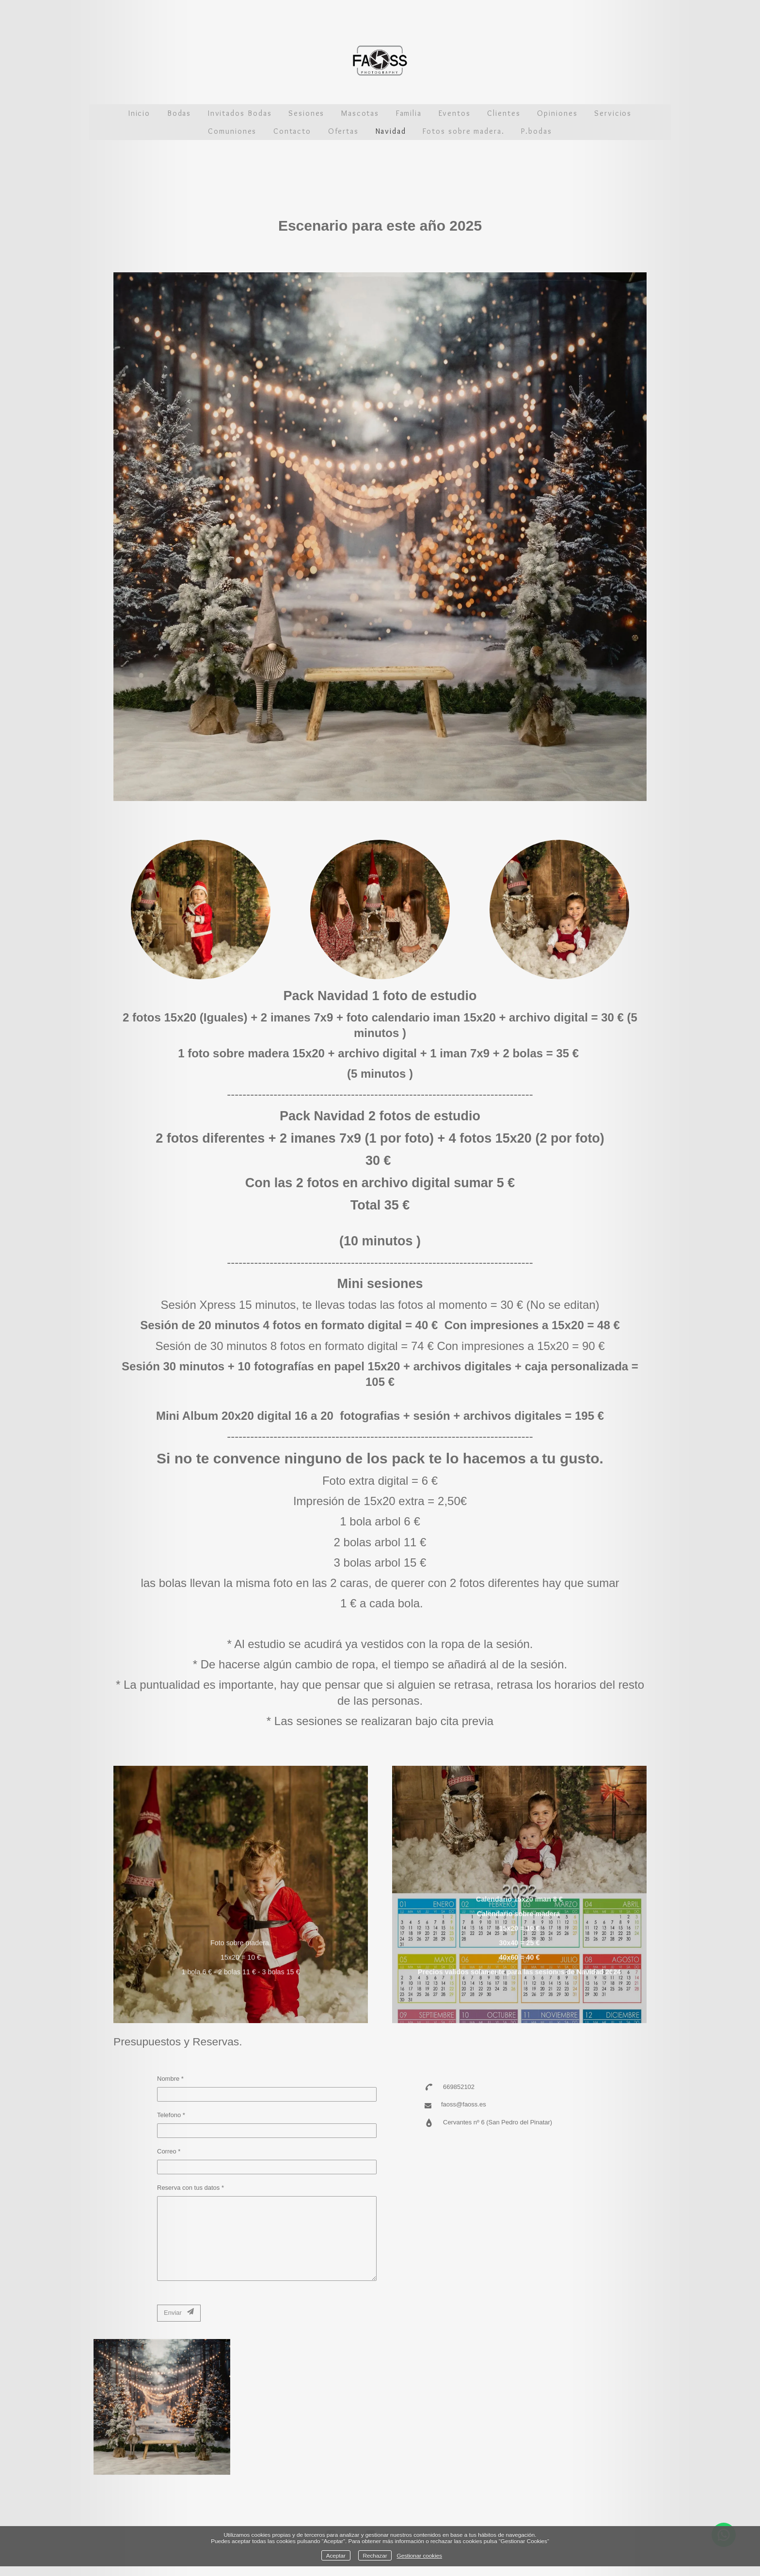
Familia (409, 113)
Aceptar (336, 2555)
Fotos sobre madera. (463, 131)
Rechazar (375, 2555)
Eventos (455, 113)
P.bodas (536, 131)
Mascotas (360, 113)
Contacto (292, 131)
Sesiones (306, 113)
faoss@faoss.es (463, 2104)
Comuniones (232, 131)
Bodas (179, 113)
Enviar (179, 2312)
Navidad (391, 131)
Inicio (139, 113)
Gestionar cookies (420, 2555)
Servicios (613, 113)
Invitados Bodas (240, 113)
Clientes (503, 113)
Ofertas (343, 131)
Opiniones (557, 113)
